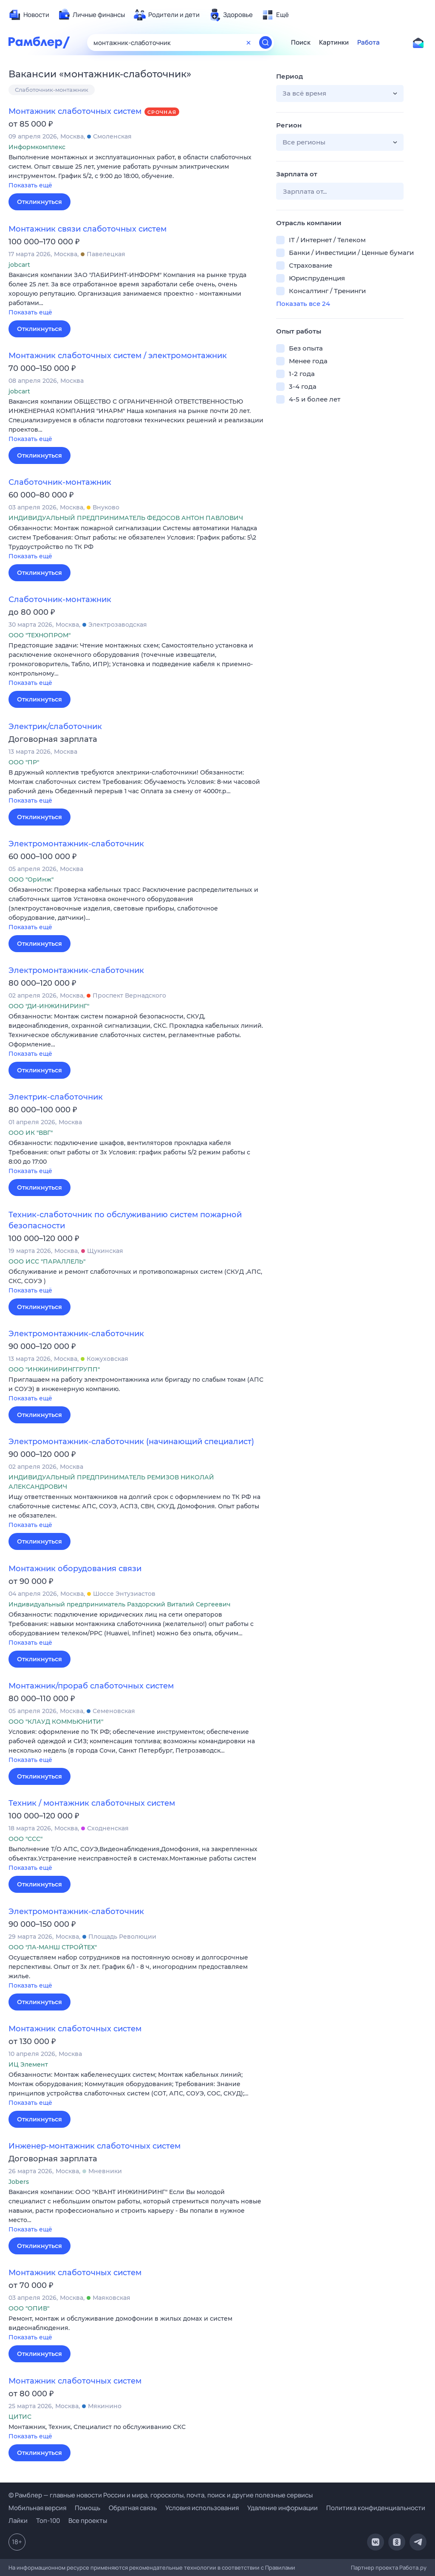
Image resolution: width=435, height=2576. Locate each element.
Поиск (301, 42)
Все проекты (87, 2520)
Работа (368, 42)
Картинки (334, 42)
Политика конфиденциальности (375, 2507)
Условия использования (202, 2507)
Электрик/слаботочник (55, 726)
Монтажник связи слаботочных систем (87, 229)
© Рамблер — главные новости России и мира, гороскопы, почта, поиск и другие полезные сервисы (160, 2495)
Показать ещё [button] (30, 185)
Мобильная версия (37, 2507)
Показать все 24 (303, 304)
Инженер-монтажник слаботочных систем (94, 2146)
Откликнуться (39, 202)
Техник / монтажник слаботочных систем (91, 1803)
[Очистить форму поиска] (248, 42)
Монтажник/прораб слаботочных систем (91, 1686)
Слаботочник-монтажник (51, 89)
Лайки (18, 2520)
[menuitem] (28, 14)
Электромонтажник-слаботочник (76, 843)
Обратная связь (133, 2507)
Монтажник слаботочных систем (74, 111)
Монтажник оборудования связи (74, 1568)
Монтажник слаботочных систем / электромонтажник (117, 355)
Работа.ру (413, 2567)
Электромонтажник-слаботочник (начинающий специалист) (131, 1441)
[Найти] (265, 42)
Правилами (280, 2567)
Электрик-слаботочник (55, 1097)
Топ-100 (48, 2520)
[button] (135, 172)
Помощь (87, 2507)
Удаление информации (282, 2507)
